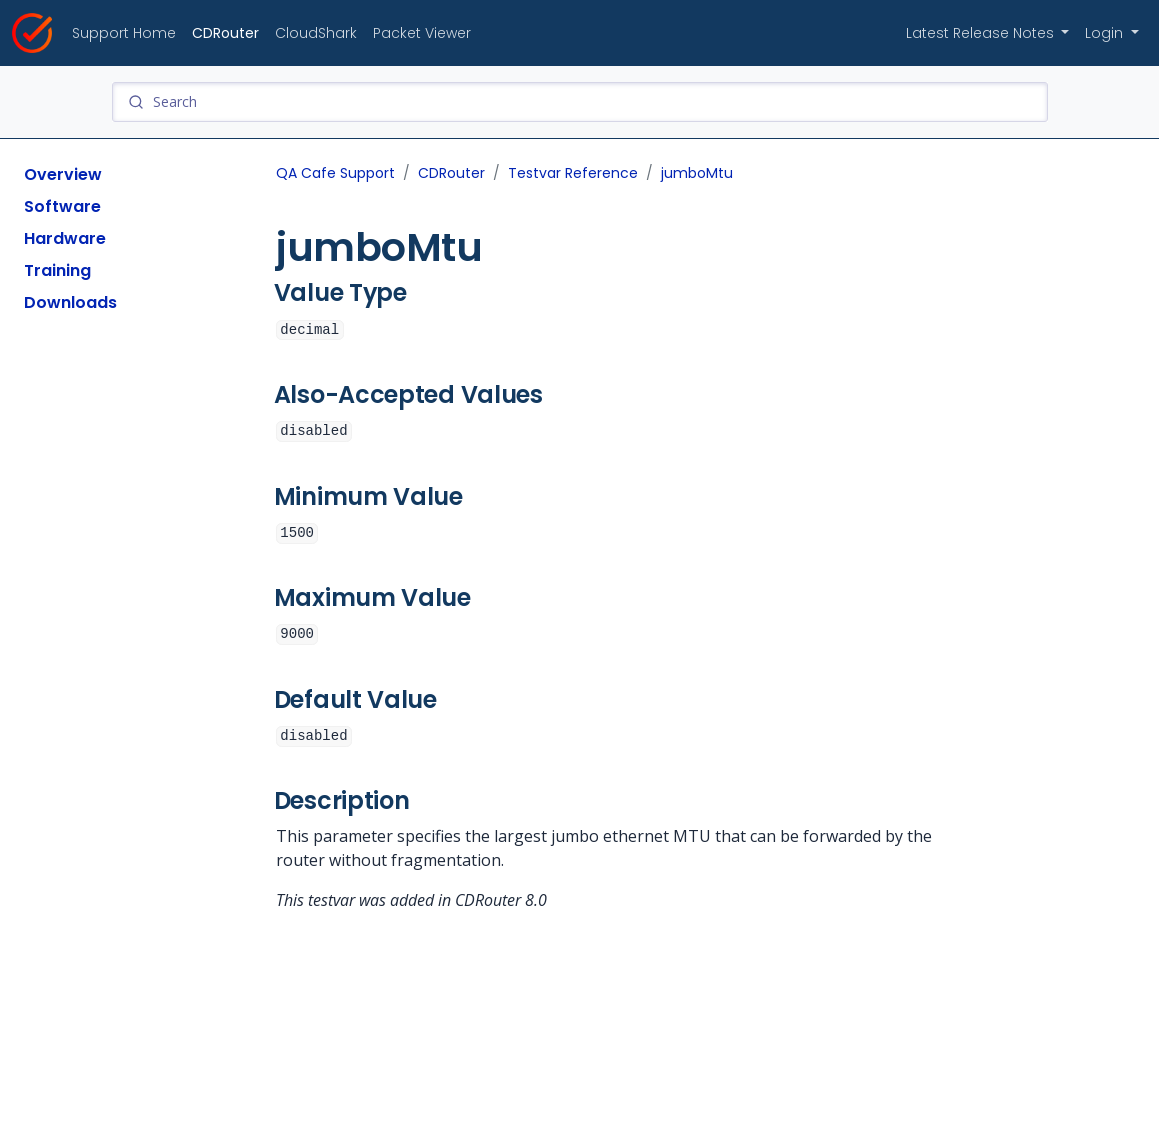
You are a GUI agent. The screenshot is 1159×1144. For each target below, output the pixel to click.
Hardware (65, 238)
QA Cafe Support (335, 173)
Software (62, 206)
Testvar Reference (573, 173)
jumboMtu (697, 173)
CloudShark (316, 33)
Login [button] (1106, 33)
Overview (63, 174)
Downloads (70, 302)
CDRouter (225, 33)
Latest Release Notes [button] (982, 33)
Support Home (124, 33)
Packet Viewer (422, 33)
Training (57, 270)
